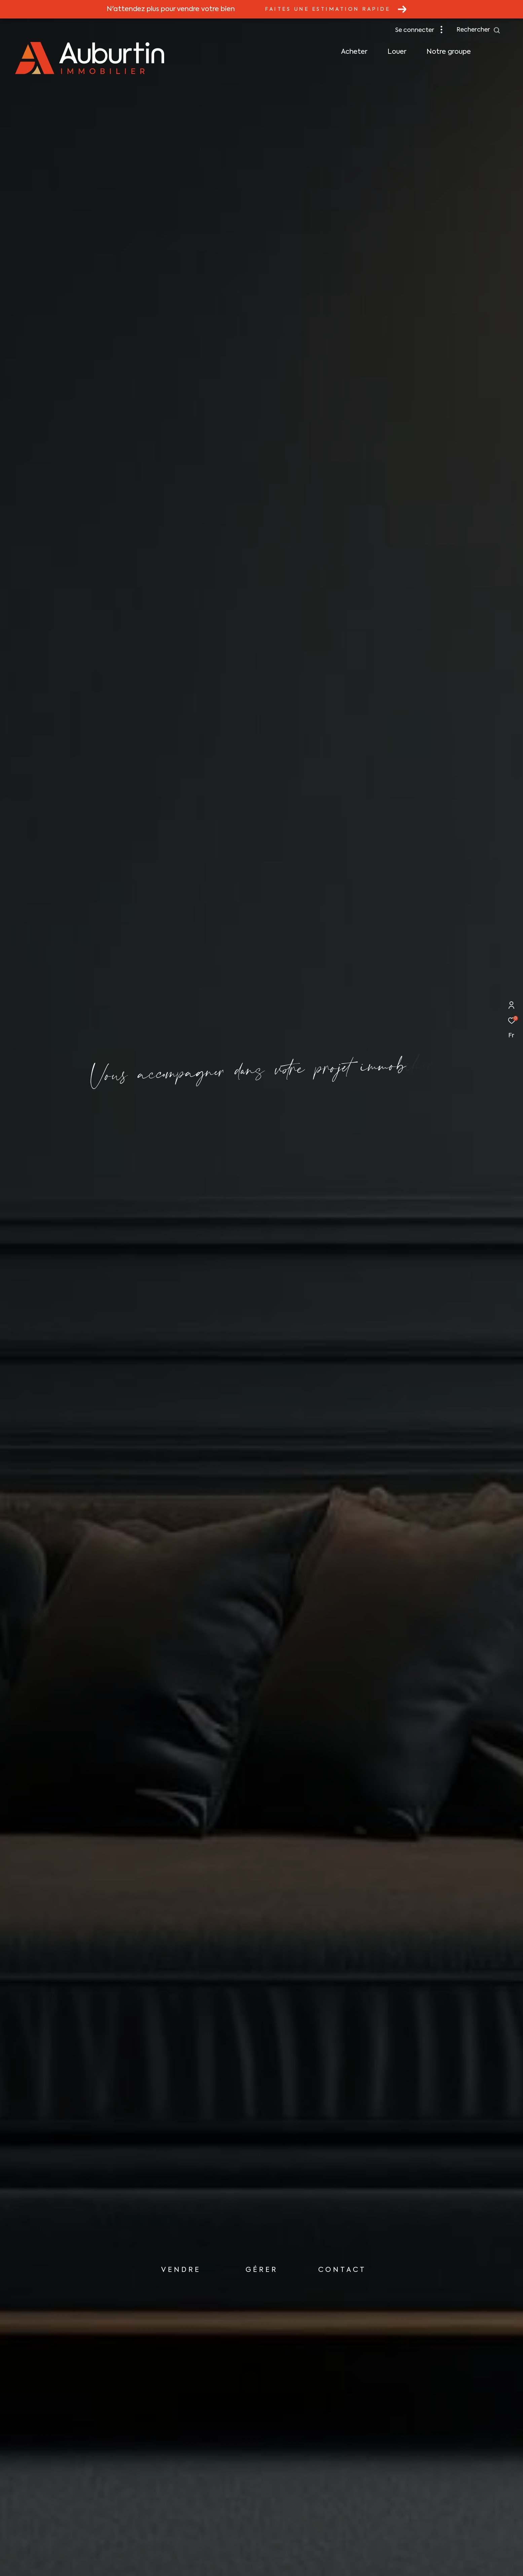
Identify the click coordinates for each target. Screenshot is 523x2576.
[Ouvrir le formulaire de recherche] (478, 30)
